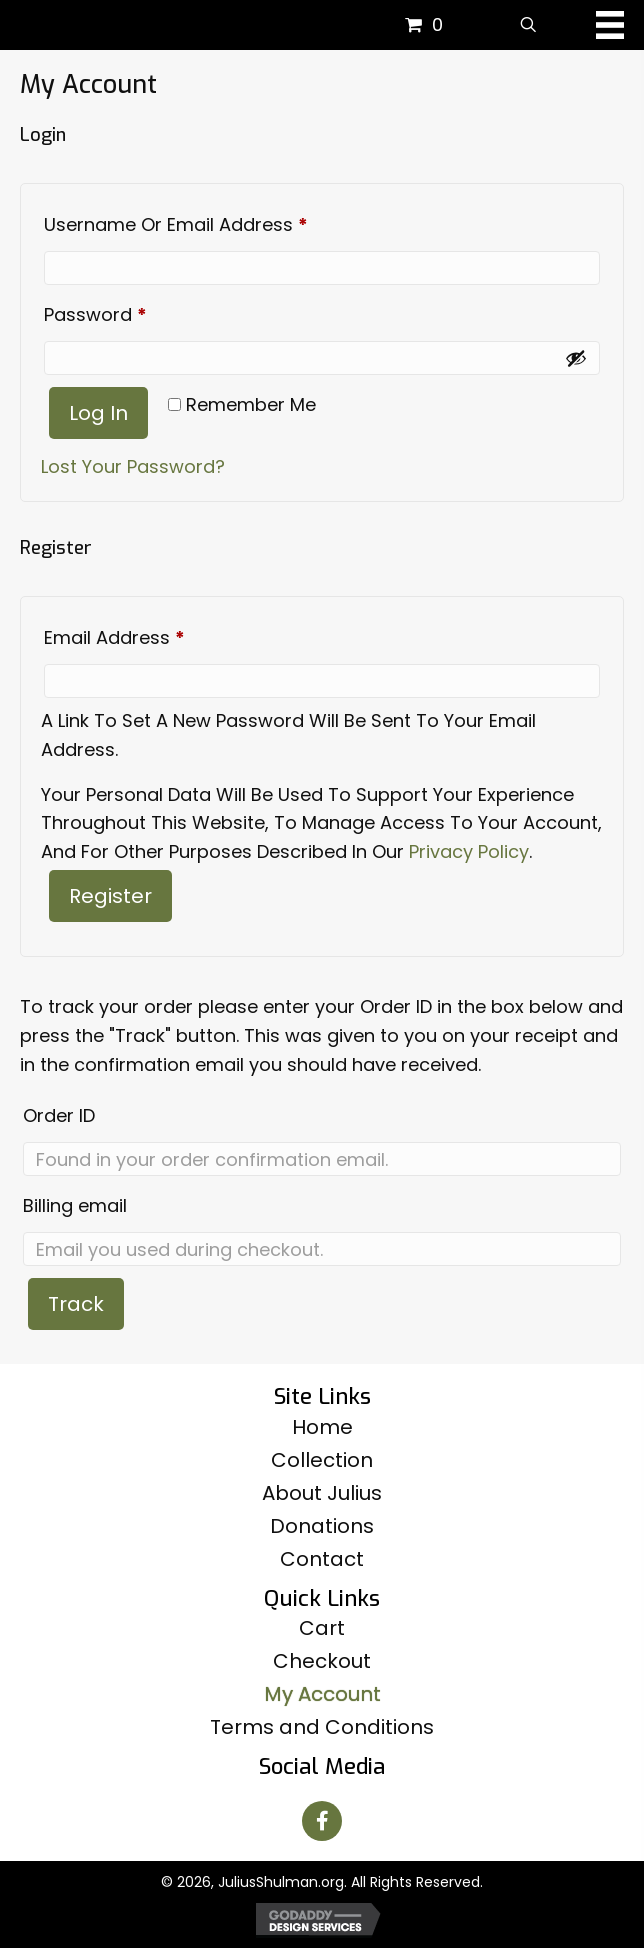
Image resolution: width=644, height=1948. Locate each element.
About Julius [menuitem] (322, 1493)
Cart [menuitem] (322, 1628)
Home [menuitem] (322, 1427)
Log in (98, 413)
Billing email (75, 1205)
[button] (322, 1821)
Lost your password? (133, 466)
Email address (153, 635)
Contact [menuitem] (322, 1559)
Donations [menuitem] (322, 1526)
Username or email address (215, 222)
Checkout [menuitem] (322, 1661)
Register (110, 896)
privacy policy (469, 851)
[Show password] (576, 358)
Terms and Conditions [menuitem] (322, 1727)
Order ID (59, 1115)
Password (134, 312)
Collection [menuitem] (322, 1460)
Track (76, 1304)
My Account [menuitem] (322, 1694)
